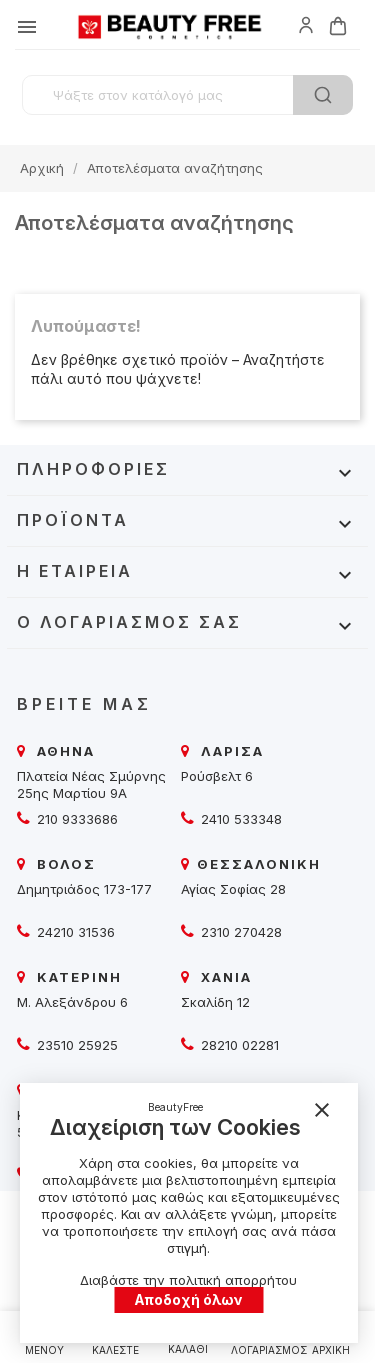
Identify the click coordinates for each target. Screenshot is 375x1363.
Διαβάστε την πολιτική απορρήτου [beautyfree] (188, 1280)
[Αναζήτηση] (187, 95)
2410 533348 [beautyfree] (239, 819)
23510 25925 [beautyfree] (75, 1045)
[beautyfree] (306, 24)
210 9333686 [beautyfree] (75, 819)
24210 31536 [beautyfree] (74, 932)
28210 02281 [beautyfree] (238, 1045)
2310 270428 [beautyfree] (239, 932)
